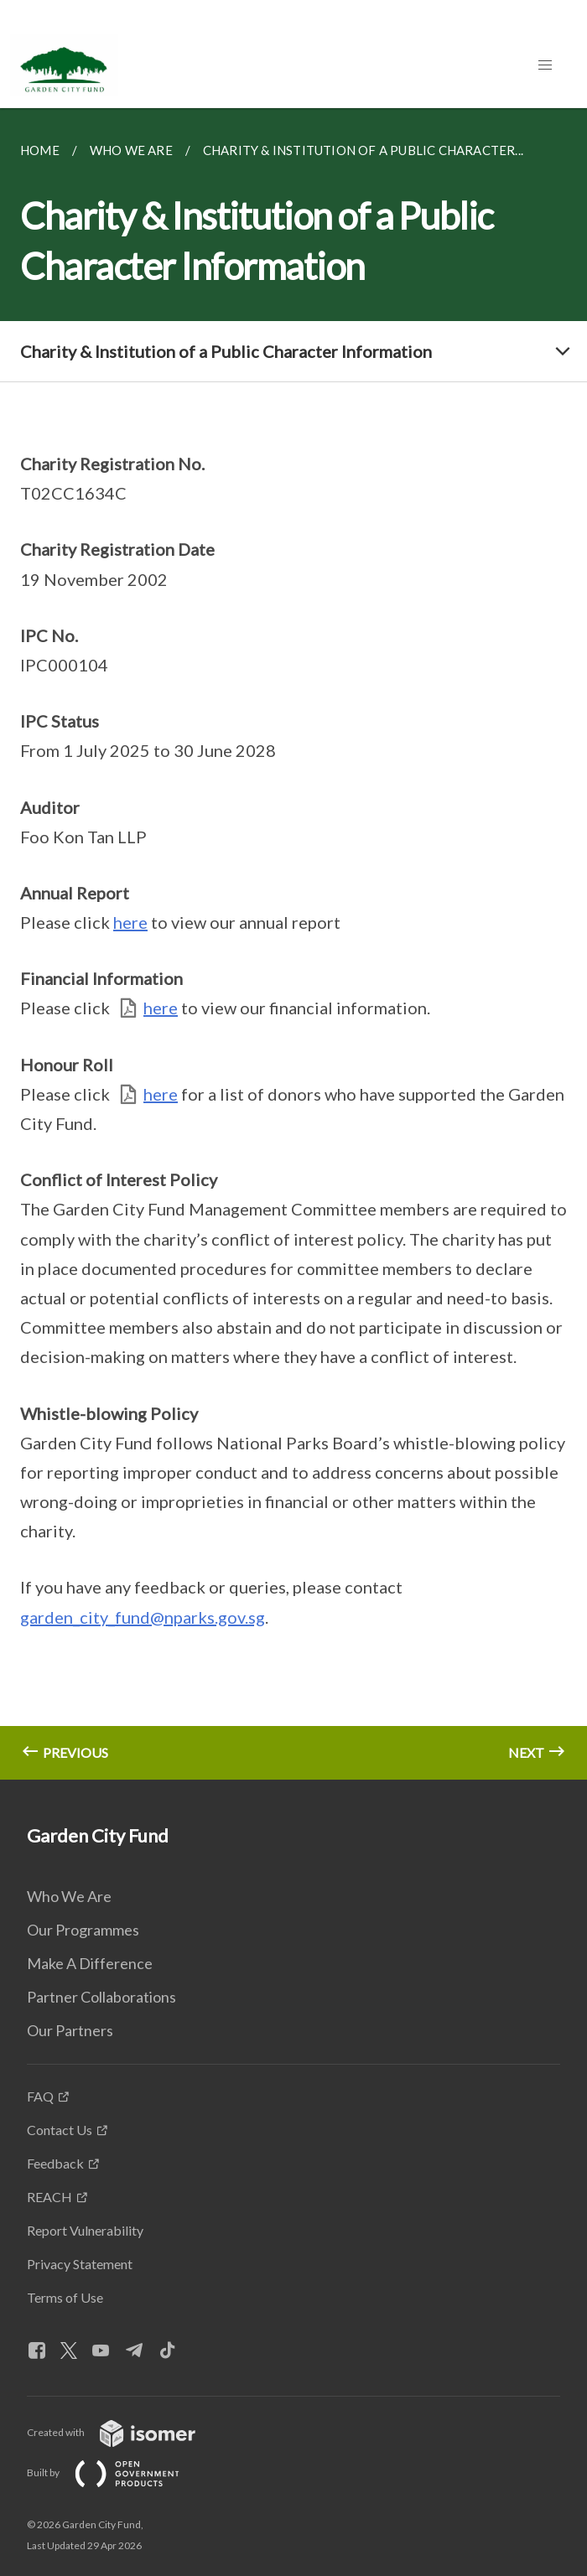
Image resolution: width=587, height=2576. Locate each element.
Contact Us (59, 2130)
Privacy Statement (79, 2264)
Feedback (55, 2163)
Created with (124, 2432)
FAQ (40, 2096)
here (130, 922)
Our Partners (70, 2030)
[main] (293, 944)
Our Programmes (83, 1929)
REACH (49, 2197)
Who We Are (69, 1896)
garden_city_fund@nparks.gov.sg (142, 1617)
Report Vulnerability (85, 2230)
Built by (116, 2472)
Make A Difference (90, 1963)
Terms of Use (65, 2297)
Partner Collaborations (101, 1997)
